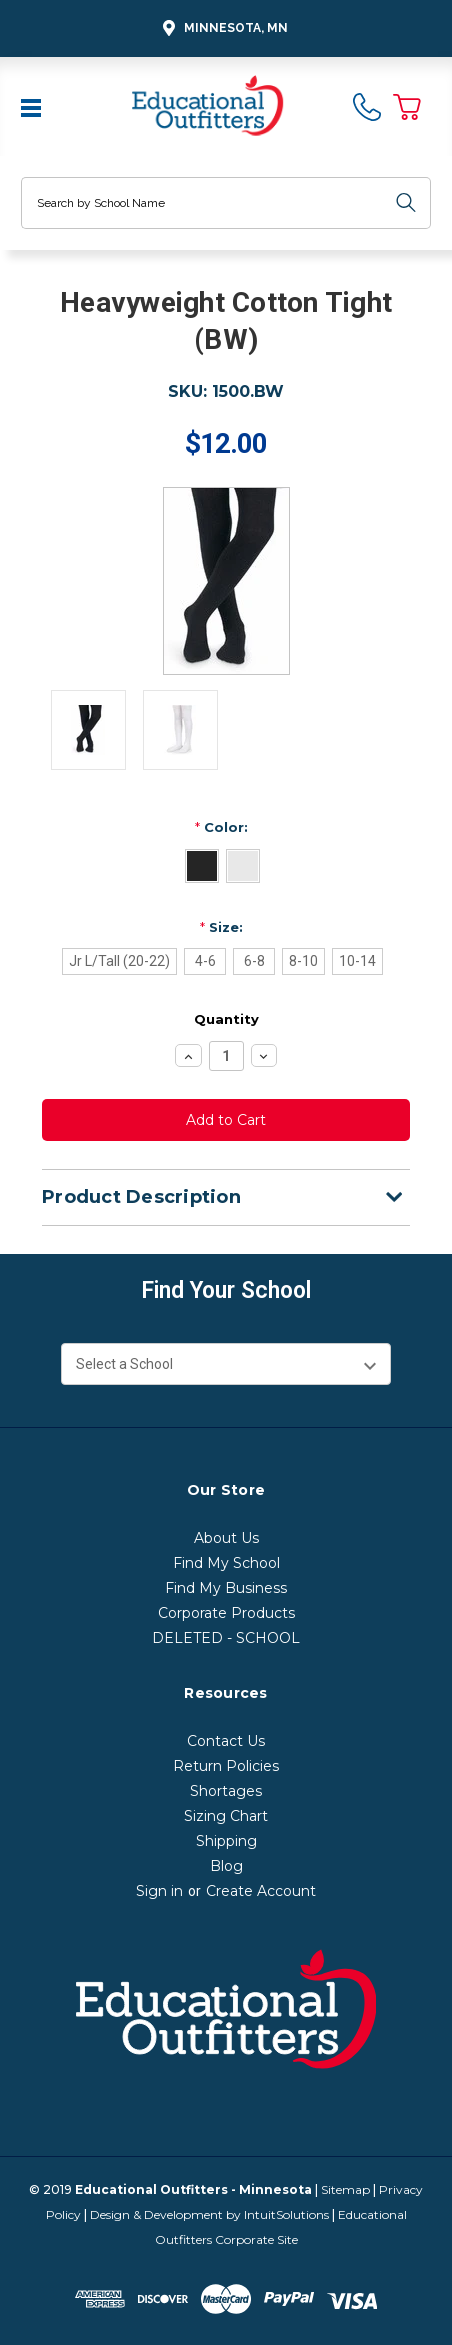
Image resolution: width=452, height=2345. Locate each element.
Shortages (226, 1791)
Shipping (226, 1841)
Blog (226, 1866)
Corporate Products (226, 1613)
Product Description (222, 1197)
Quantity (226, 1019)
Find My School (226, 1563)
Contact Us (226, 1741)
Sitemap (345, 2189)
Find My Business (226, 1588)
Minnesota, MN (222, 28)
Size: (221, 927)
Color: (221, 827)
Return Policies (226, 1766)
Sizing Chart (226, 1816)
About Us (226, 1538)
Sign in (159, 1891)
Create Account (261, 1891)
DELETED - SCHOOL (226, 1638)
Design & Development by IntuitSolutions (209, 2214)
